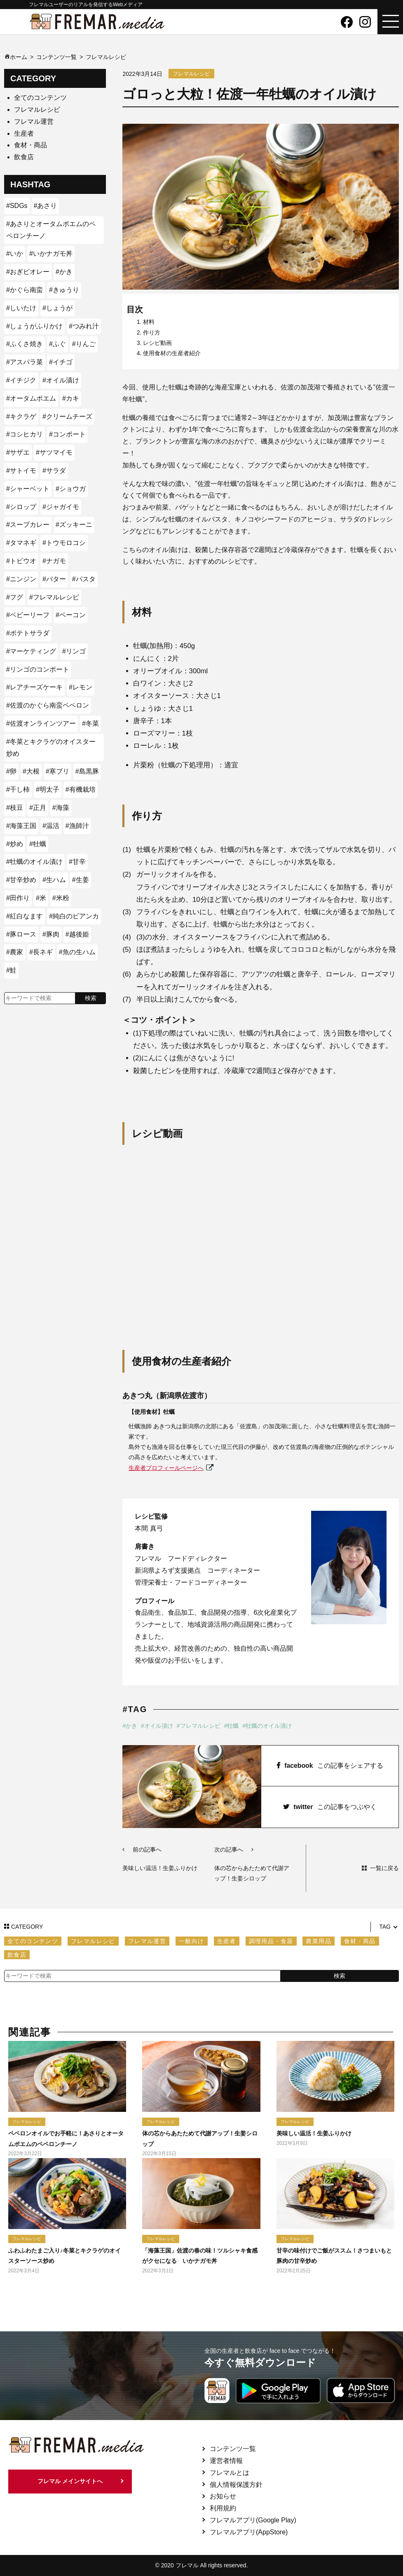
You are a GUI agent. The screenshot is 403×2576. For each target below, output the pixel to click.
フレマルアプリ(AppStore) (249, 2532)
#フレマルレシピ (198, 1725)
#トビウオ (21, 560)
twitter (330, 1807)
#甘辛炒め (21, 879)
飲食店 (24, 156)
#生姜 (80, 879)
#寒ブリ (57, 771)
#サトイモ (21, 470)
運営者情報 (226, 2460)
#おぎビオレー (27, 271)
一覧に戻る (384, 1868)
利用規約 (223, 2508)
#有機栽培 (81, 789)
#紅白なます (24, 916)
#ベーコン (71, 614)
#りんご (84, 343)
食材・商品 (30, 145)
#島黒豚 (87, 771)
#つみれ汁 (84, 326)
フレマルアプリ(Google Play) (253, 2520)
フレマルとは (229, 2472)
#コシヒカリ (24, 434)
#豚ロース (21, 934)
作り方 (151, 332)
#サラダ (54, 470)
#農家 (14, 951)
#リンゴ (74, 651)
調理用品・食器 (271, 1941)
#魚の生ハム (77, 951)
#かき (129, 1725)
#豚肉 (50, 934)
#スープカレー (27, 524)
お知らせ (223, 2496)
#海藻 (60, 807)
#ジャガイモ (60, 506)
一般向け (191, 1941)
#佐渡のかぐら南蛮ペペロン (47, 705)
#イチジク (21, 380)
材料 (149, 321)
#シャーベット (27, 488)
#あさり (45, 205)
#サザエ (18, 452)
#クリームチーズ (67, 416)
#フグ (14, 597)
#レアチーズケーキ (34, 687)
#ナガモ (54, 560)
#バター (54, 579)
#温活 (50, 825)
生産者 (24, 133)
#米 (41, 897)
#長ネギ (41, 951)
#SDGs (17, 205)
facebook (329, 1766)
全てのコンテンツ (40, 97)
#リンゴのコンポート (37, 669)
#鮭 (11, 970)
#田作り (18, 897)
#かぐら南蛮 (24, 289)
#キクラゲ (21, 416)
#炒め (14, 843)
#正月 (37, 807)
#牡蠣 (231, 1725)
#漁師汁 (77, 825)
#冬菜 (90, 723)
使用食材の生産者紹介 (172, 353)
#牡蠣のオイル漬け (267, 1725)
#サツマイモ (54, 452)
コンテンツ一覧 (233, 2448)
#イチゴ (61, 362)
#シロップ (21, 506)
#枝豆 (14, 807)
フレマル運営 (34, 121)
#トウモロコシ (64, 542)
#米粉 (60, 897)
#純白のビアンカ (74, 916)
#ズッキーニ (74, 524)
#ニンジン (21, 579)
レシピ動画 (157, 343)
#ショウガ (71, 488)
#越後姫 (77, 934)
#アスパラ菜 (24, 362)
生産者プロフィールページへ (166, 1468)
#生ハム (54, 879)
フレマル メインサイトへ (70, 2481)
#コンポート (67, 434)
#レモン (80, 687)
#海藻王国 (21, 825)
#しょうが (57, 307)
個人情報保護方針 (236, 2484)
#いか (14, 253)
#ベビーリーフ (27, 614)
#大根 (31, 771)
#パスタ (84, 579)
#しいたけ (21, 307)
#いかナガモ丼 (51, 253)
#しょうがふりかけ (34, 326)
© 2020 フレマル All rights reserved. (201, 2565)
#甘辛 (77, 861)
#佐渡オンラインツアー (41, 723)
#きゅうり (64, 289)
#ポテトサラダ (27, 633)
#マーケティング (31, 651)
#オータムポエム (31, 398)
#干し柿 (18, 789)
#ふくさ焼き (24, 343)
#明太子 (47, 789)
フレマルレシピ (37, 109)
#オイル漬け (157, 1725)
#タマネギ (21, 542)
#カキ (70, 398)
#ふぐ (57, 343)
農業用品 (318, 1941)
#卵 (11, 771)
